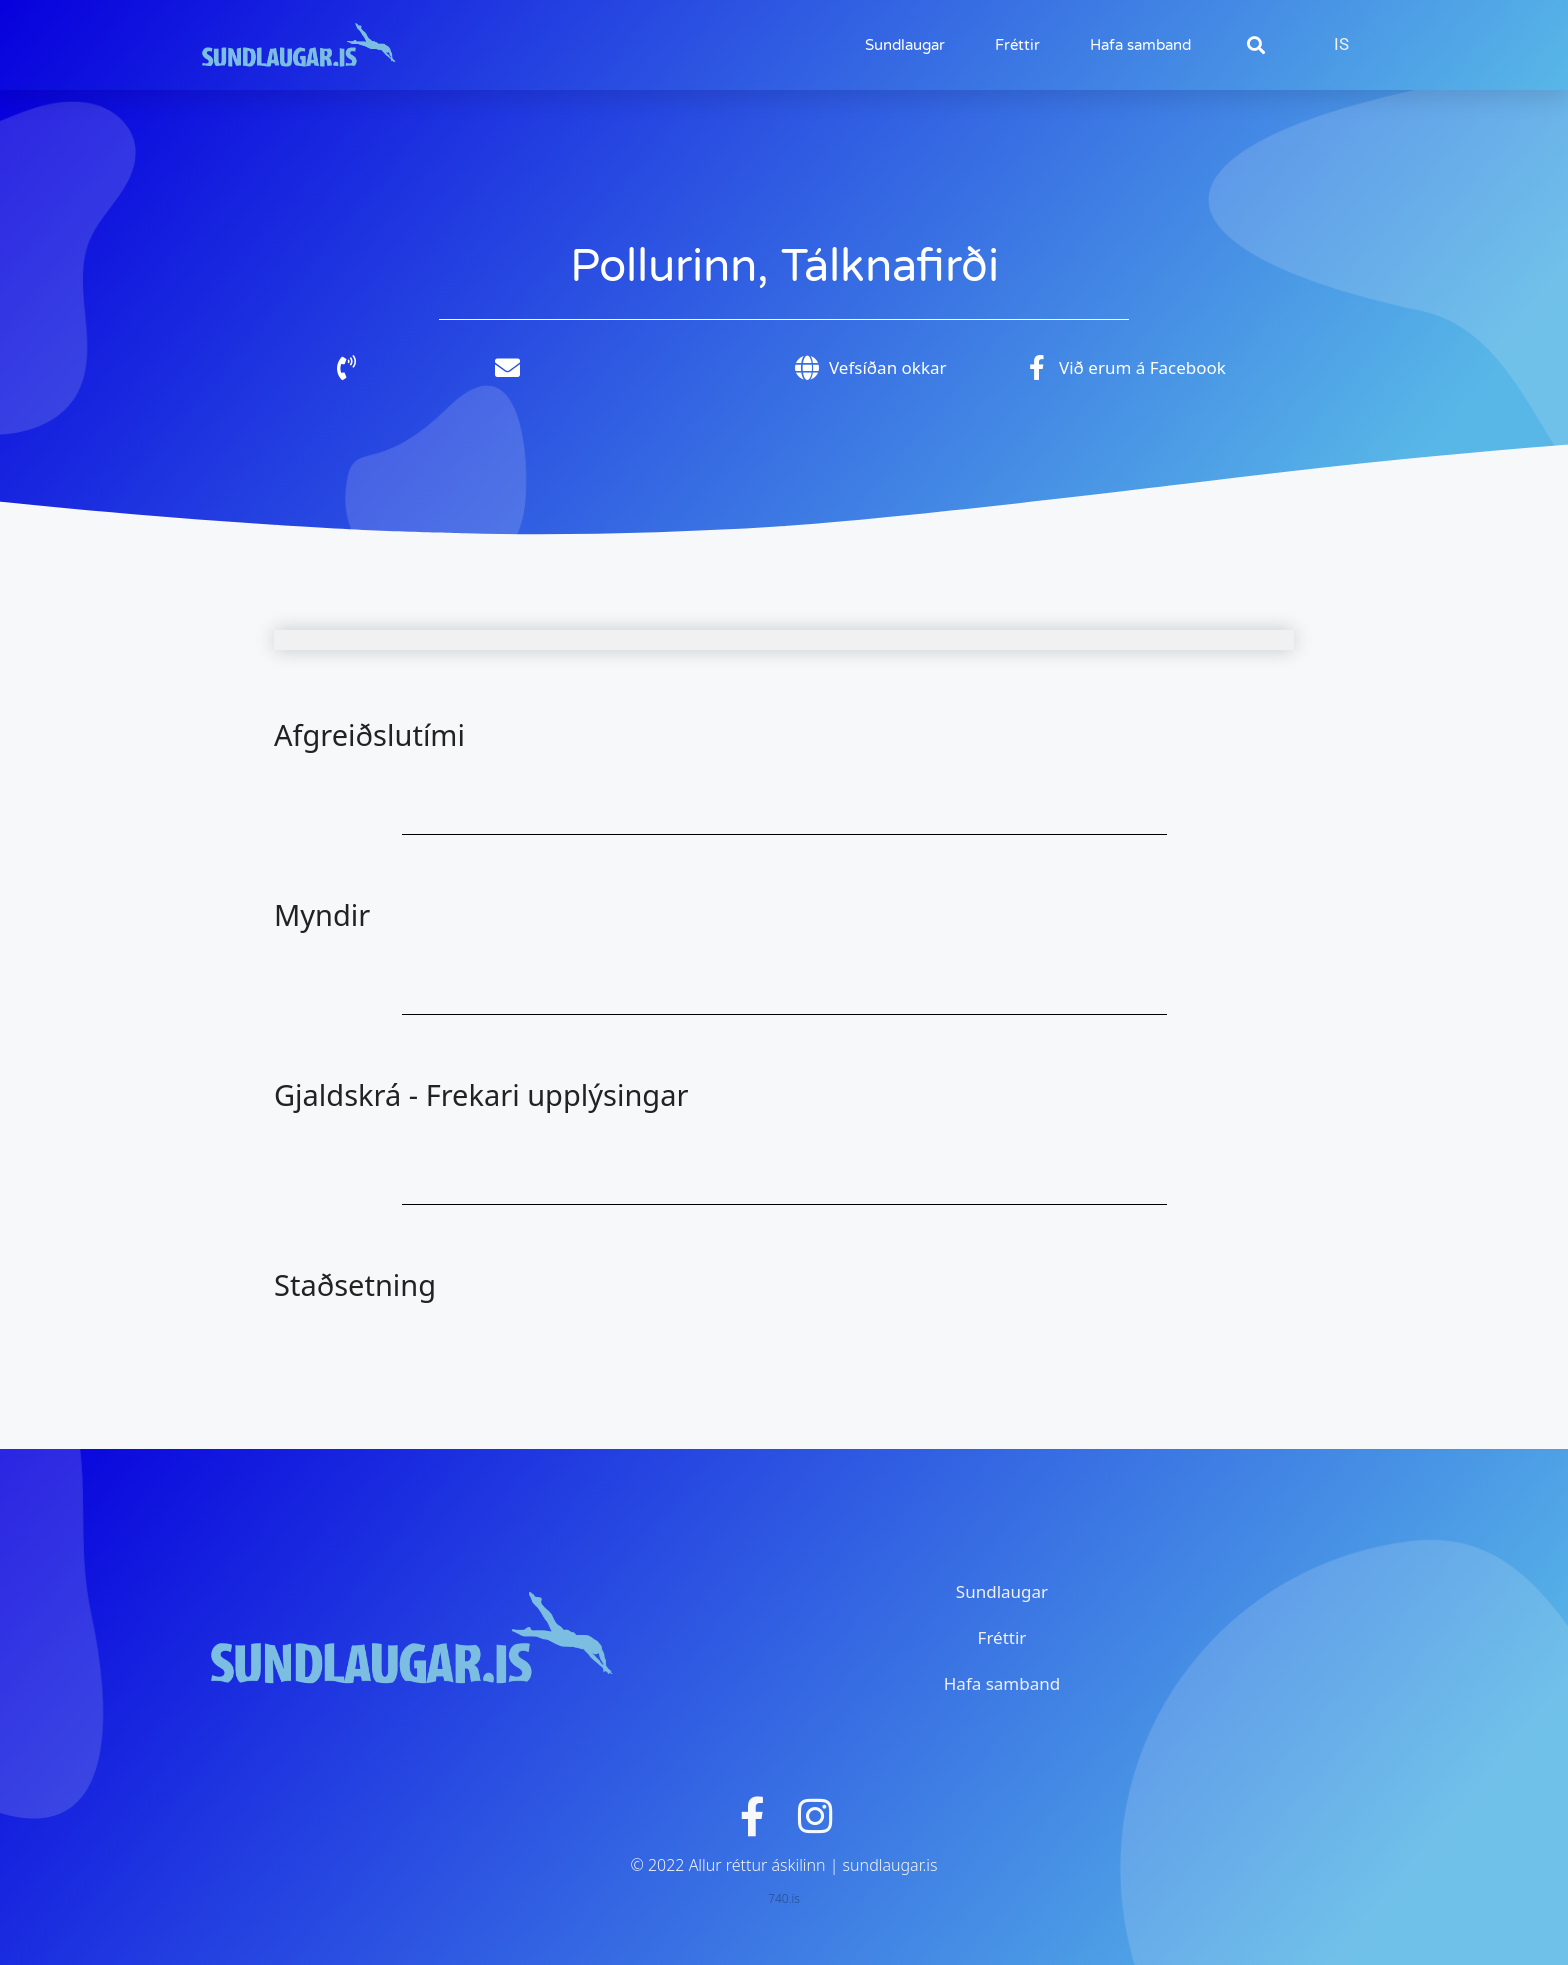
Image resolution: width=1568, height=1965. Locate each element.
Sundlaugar (905, 45)
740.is (784, 1898)
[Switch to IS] (1341, 44)
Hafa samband (1140, 45)
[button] (1255, 45)
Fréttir (1017, 45)
